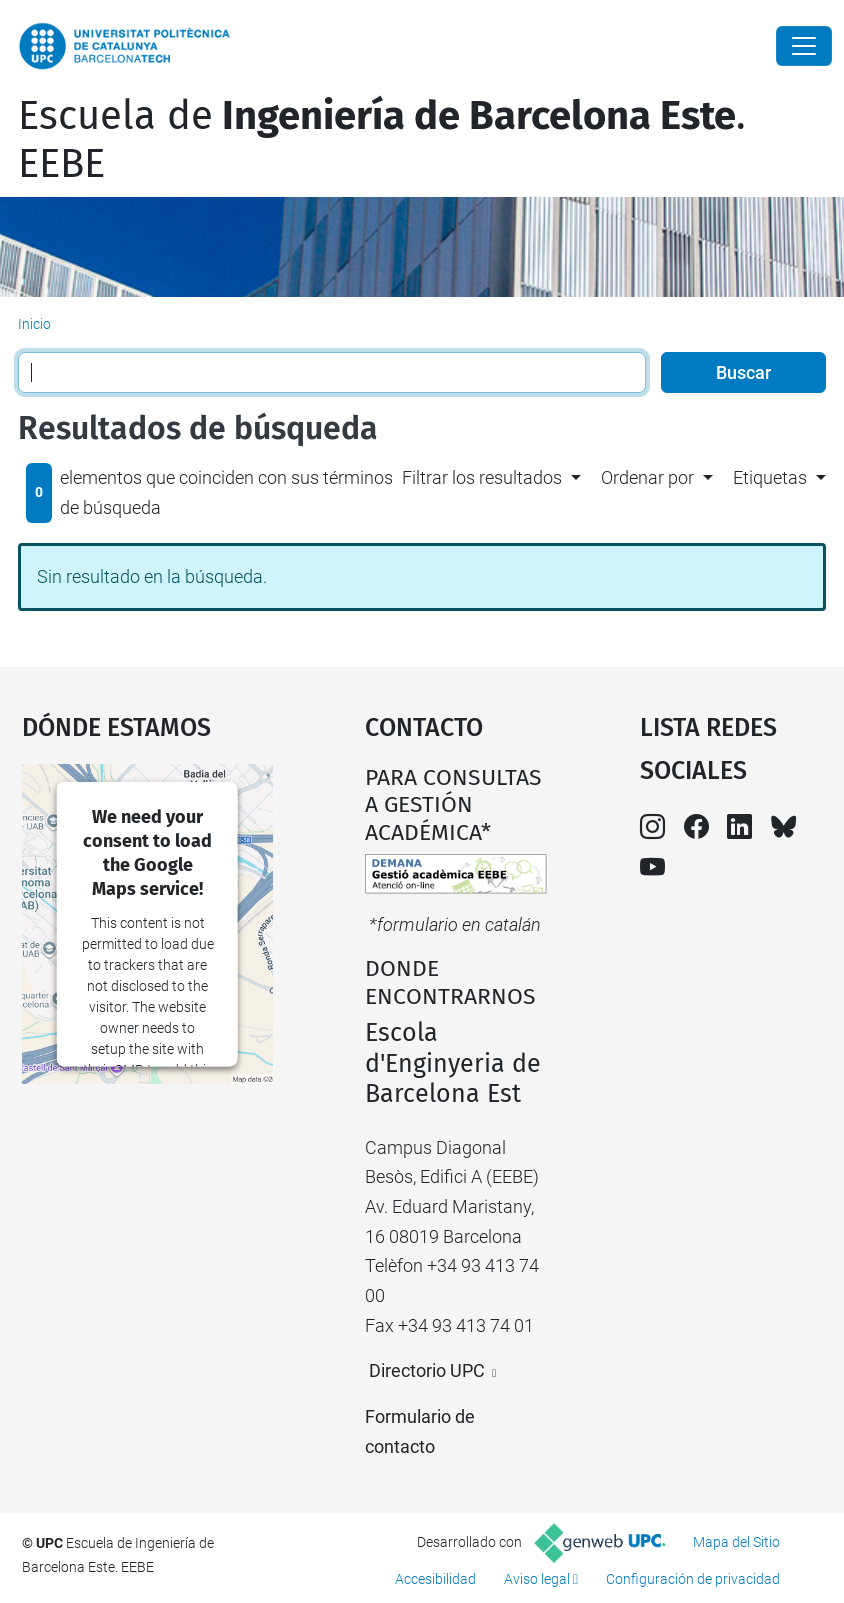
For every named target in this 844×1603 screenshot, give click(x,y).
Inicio (34, 324)
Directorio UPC (427, 1370)
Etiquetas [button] (770, 477)
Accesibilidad (435, 1579)
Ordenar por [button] (647, 477)
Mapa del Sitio (736, 1542)
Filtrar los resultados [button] (482, 477)
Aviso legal (537, 1579)
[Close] (804, 46)
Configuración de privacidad (693, 1579)
